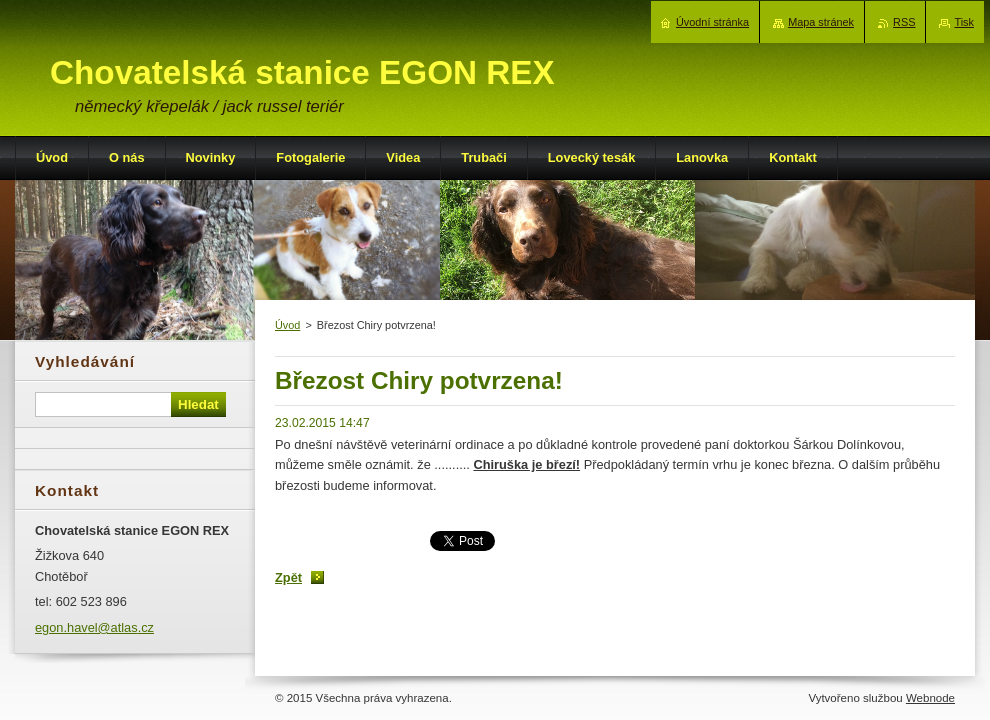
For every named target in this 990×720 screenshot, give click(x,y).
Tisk (964, 22)
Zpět (288, 577)
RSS (904, 22)
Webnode (930, 698)
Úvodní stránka (712, 22)
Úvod (287, 325)
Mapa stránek (821, 22)
